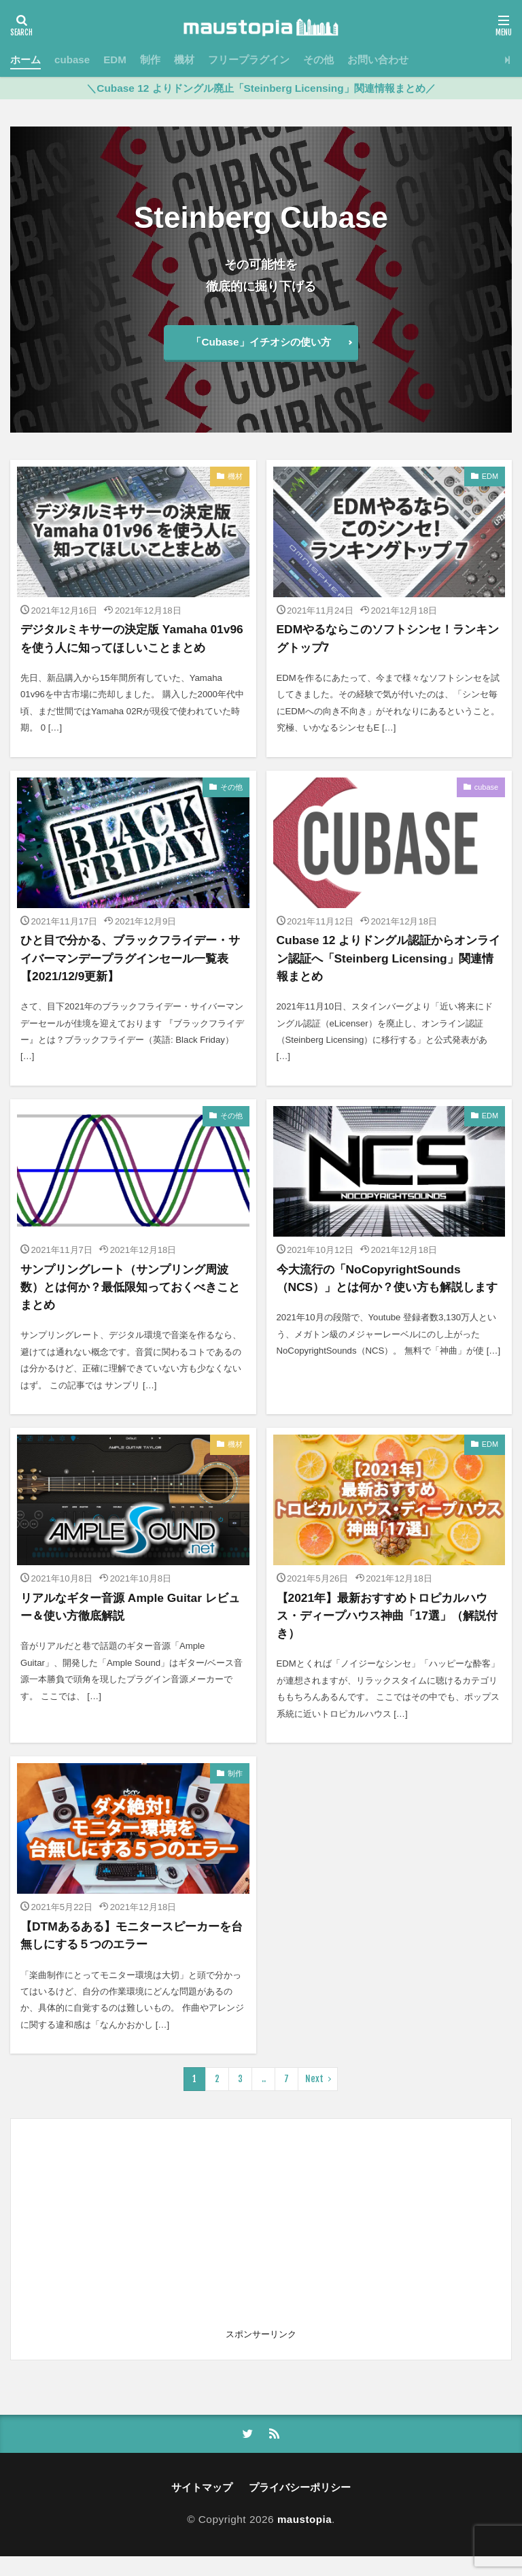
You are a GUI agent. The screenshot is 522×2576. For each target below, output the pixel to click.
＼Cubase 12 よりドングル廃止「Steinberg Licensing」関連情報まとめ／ (260, 88)
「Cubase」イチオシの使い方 (261, 342)
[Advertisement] (261, 2247)
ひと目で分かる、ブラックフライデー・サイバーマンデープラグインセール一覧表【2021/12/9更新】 (130, 976)
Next (314, 2098)
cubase (72, 59)
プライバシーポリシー (300, 2507)
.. (264, 2098)
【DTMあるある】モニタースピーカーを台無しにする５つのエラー (131, 1954)
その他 (319, 59)
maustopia (304, 2539)
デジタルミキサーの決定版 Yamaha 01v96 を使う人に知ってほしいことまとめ (130, 647)
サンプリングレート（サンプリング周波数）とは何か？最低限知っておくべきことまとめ (130, 1306)
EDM (115, 59)
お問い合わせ (378, 59)
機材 (185, 59)
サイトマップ (201, 2507)
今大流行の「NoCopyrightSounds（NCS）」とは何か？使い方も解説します (387, 1306)
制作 (151, 59)
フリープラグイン (249, 59)
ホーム (25, 59)
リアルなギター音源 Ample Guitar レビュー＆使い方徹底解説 (128, 1625)
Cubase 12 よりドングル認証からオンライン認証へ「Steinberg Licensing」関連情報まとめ (389, 976)
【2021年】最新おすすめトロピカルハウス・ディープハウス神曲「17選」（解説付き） (388, 1635)
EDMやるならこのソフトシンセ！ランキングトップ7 (388, 638)
